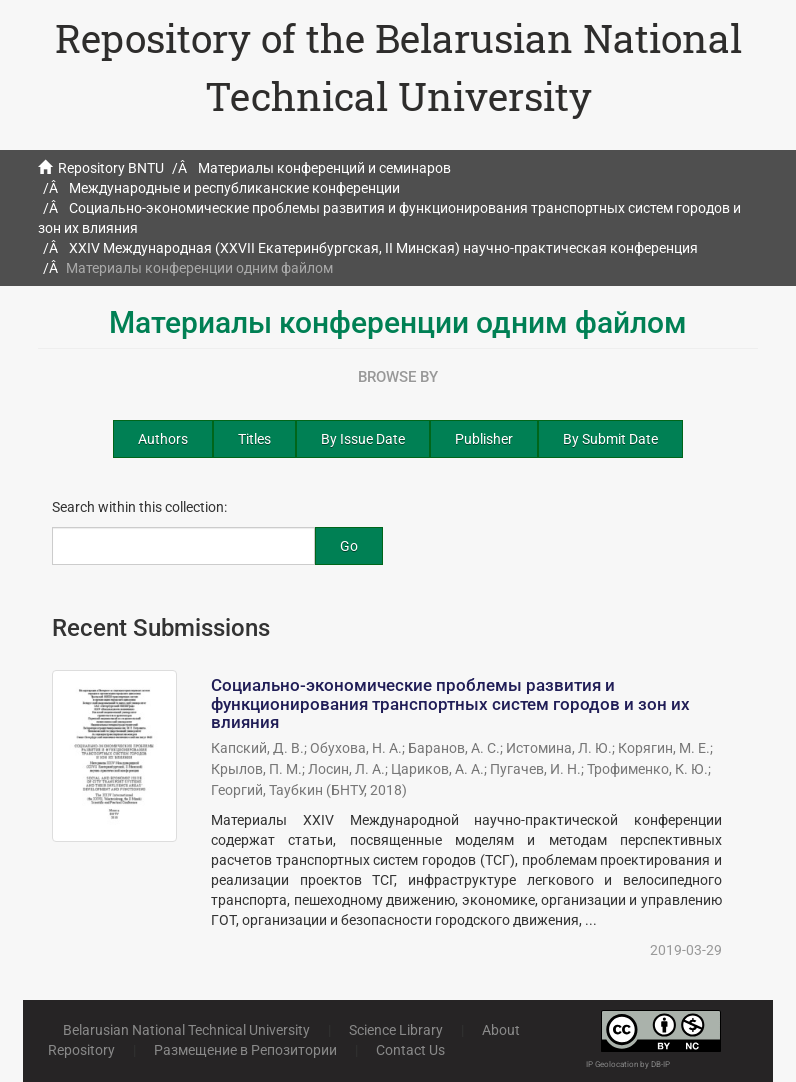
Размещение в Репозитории (245, 1050)
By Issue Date (363, 439)
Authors (163, 439)
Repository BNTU (111, 168)
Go (349, 546)
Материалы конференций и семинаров (324, 168)
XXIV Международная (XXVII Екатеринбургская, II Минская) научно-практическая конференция (383, 248)
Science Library (396, 1030)
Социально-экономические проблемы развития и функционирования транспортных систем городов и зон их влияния (450, 703)
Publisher (484, 439)
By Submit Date (610, 439)
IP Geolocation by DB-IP (628, 1064)
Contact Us (410, 1050)
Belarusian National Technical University (186, 1030)
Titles (254, 439)
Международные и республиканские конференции (234, 188)
